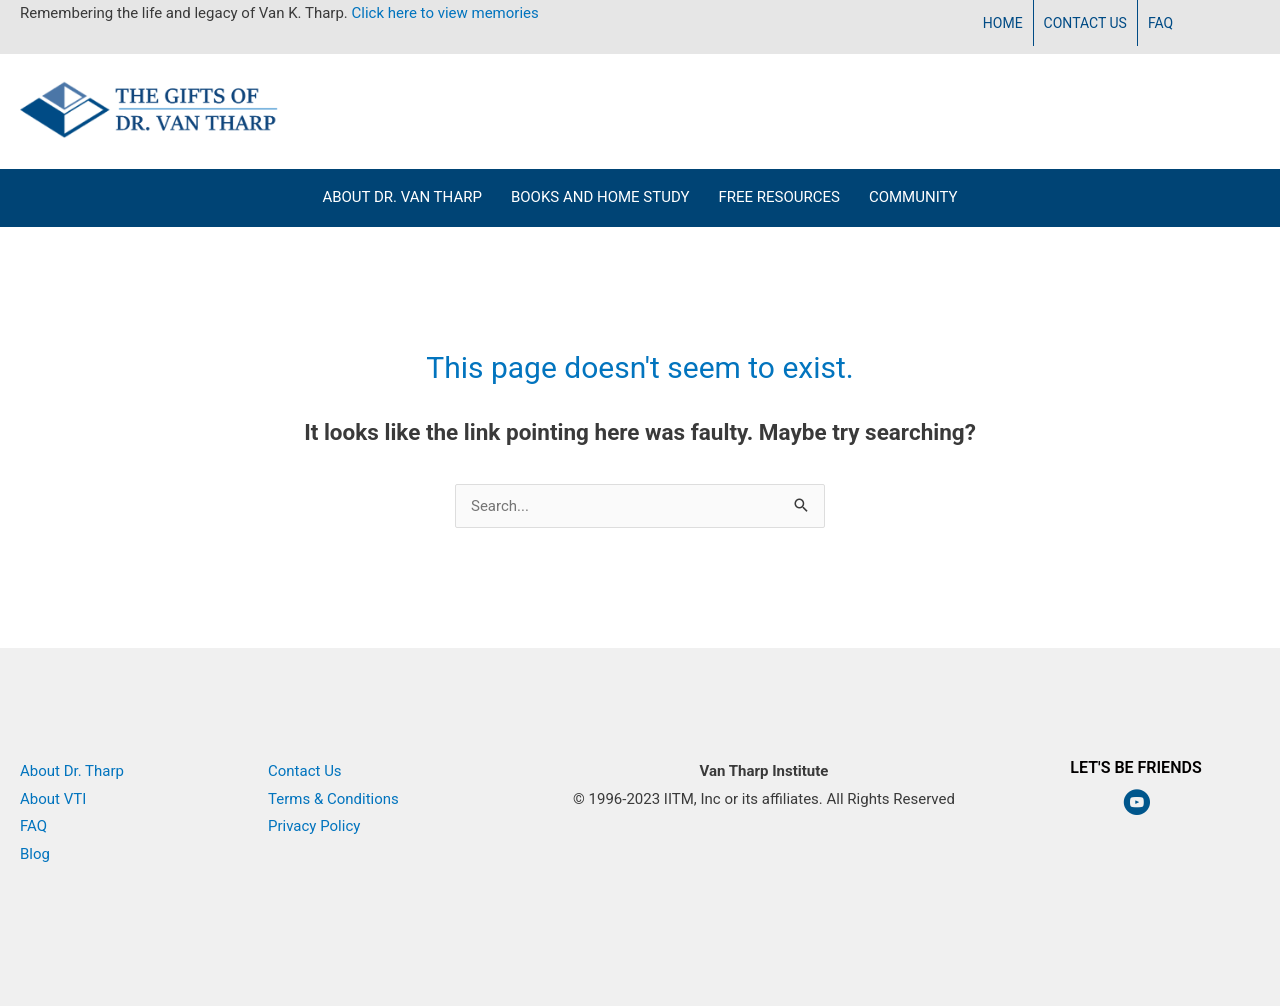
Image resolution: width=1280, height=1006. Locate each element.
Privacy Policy (314, 826)
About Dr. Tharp (72, 771)
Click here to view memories (445, 13)
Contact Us (1085, 23)
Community (913, 197)
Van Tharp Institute (764, 826)
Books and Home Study (600, 197)
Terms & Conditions (333, 799)
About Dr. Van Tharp (402, 197)
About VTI (53, 799)
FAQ (1160, 23)
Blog (35, 854)
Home (1003, 23)
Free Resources (778, 197)
